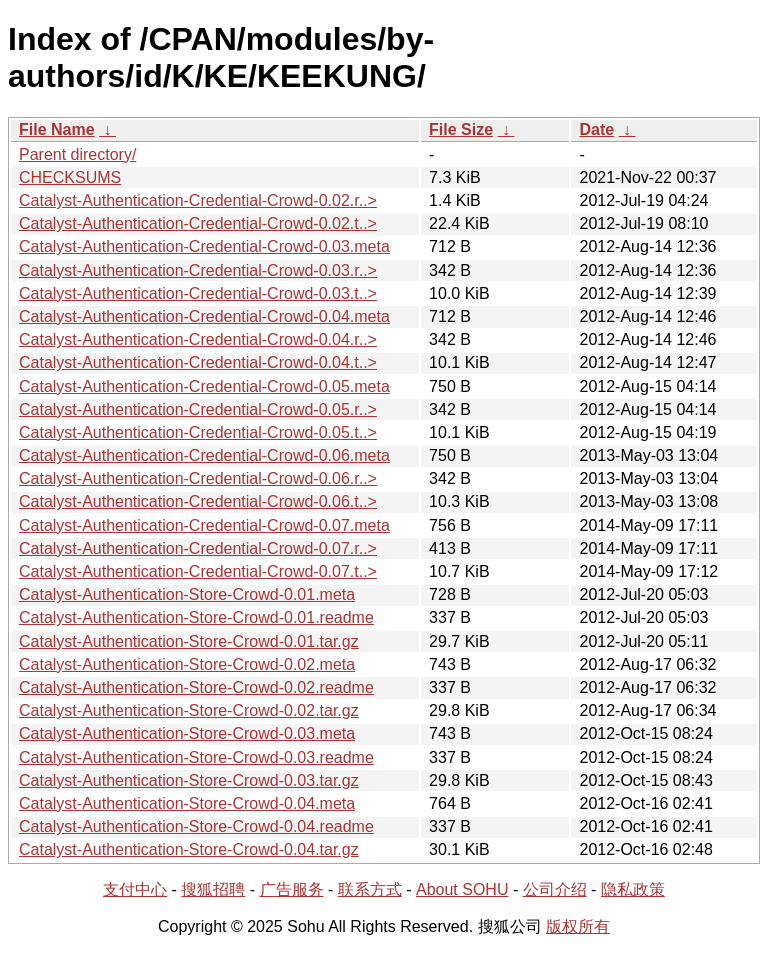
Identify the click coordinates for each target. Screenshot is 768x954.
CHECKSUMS (70, 177)
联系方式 (370, 889)
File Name (57, 129)
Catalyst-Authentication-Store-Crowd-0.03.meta (187, 733)
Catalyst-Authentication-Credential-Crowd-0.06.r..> (198, 478)
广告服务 (292, 889)
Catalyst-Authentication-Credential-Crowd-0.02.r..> (198, 200)
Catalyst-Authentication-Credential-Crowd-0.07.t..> (198, 571)
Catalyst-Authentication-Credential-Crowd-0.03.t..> (198, 293)
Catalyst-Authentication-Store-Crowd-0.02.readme (196, 687)
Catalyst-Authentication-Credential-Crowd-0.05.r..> (198, 409)
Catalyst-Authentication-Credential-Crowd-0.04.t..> (198, 362)
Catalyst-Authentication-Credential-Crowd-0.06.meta (204, 455)
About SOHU (462, 889)
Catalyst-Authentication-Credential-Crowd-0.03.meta (204, 246)
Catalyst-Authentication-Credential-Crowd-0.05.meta (204, 386)
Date (596, 129)
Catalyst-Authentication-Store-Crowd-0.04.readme (196, 826)
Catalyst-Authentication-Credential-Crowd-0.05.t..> (198, 432)
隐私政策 (633, 889)
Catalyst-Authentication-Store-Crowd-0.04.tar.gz (189, 849)
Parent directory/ (77, 154)
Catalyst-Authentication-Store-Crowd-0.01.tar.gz (189, 641)
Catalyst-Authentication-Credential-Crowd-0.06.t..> (198, 501)
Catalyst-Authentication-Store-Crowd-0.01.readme (196, 617)
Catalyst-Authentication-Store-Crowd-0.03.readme (196, 757)
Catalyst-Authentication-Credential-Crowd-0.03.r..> (198, 270)
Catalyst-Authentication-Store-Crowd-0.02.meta (187, 664)
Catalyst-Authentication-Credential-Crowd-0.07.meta (204, 525)
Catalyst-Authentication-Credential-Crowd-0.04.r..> (198, 339)
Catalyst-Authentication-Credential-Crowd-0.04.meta (204, 316)
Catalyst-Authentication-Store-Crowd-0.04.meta (187, 803)
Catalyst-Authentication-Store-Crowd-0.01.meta (187, 594)
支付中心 (135, 889)
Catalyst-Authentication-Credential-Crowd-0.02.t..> (198, 223)
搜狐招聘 (213, 889)
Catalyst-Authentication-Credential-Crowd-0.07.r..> (198, 548)
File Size (461, 129)
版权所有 (578, 926)
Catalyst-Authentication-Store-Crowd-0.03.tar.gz (189, 780)
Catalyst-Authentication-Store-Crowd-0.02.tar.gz (189, 710)
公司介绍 (555, 889)
